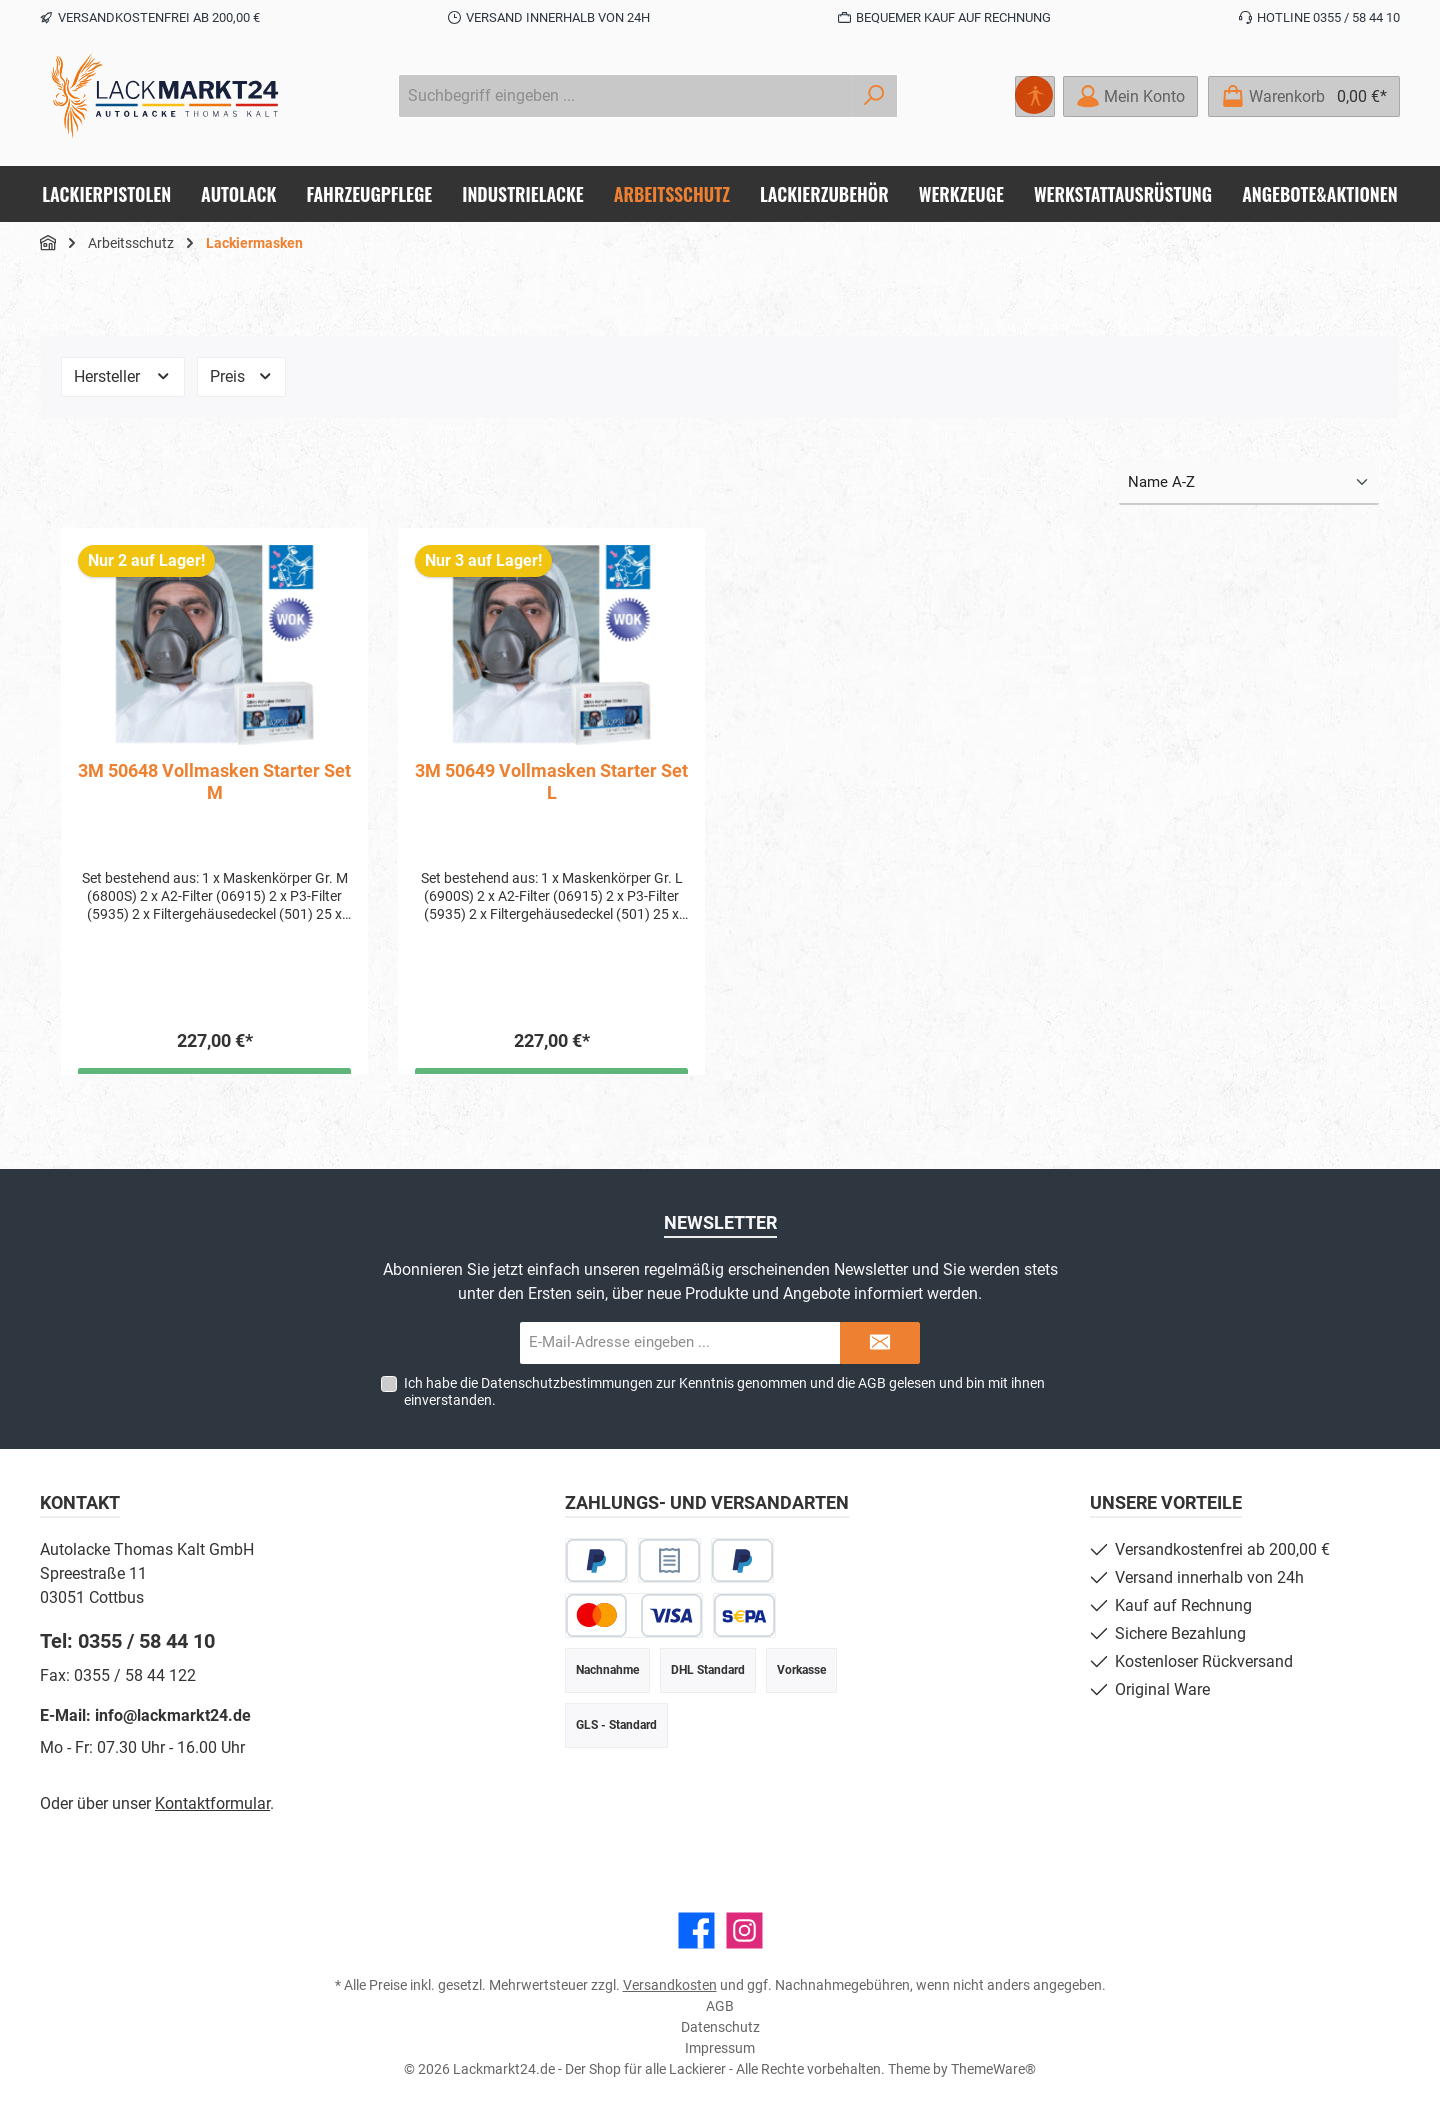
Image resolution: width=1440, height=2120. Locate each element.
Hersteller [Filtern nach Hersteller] (123, 376)
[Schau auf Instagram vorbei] (744, 1930)
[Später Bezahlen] (742, 1560)
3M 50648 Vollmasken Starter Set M (214, 781)
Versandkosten (670, 1985)
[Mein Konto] (1130, 96)
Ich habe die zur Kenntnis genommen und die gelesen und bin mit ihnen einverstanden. (724, 1391)
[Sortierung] (1249, 483)
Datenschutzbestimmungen (567, 1383)
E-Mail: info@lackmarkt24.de (145, 1715)
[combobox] (625, 96)
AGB (872, 1383)
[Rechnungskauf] (669, 1560)
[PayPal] (596, 1560)
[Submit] (880, 1343)
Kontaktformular (212, 1803)
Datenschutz (720, 2027)
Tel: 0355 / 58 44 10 (127, 1641)
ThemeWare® (993, 2069)
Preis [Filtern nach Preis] (242, 376)
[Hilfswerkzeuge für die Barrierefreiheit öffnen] (1035, 96)
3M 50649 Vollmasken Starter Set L (551, 781)
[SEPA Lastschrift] (744, 1615)
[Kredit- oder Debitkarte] (634, 1615)
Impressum (720, 2048)
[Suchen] (874, 96)
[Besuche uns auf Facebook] (696, 1930)
